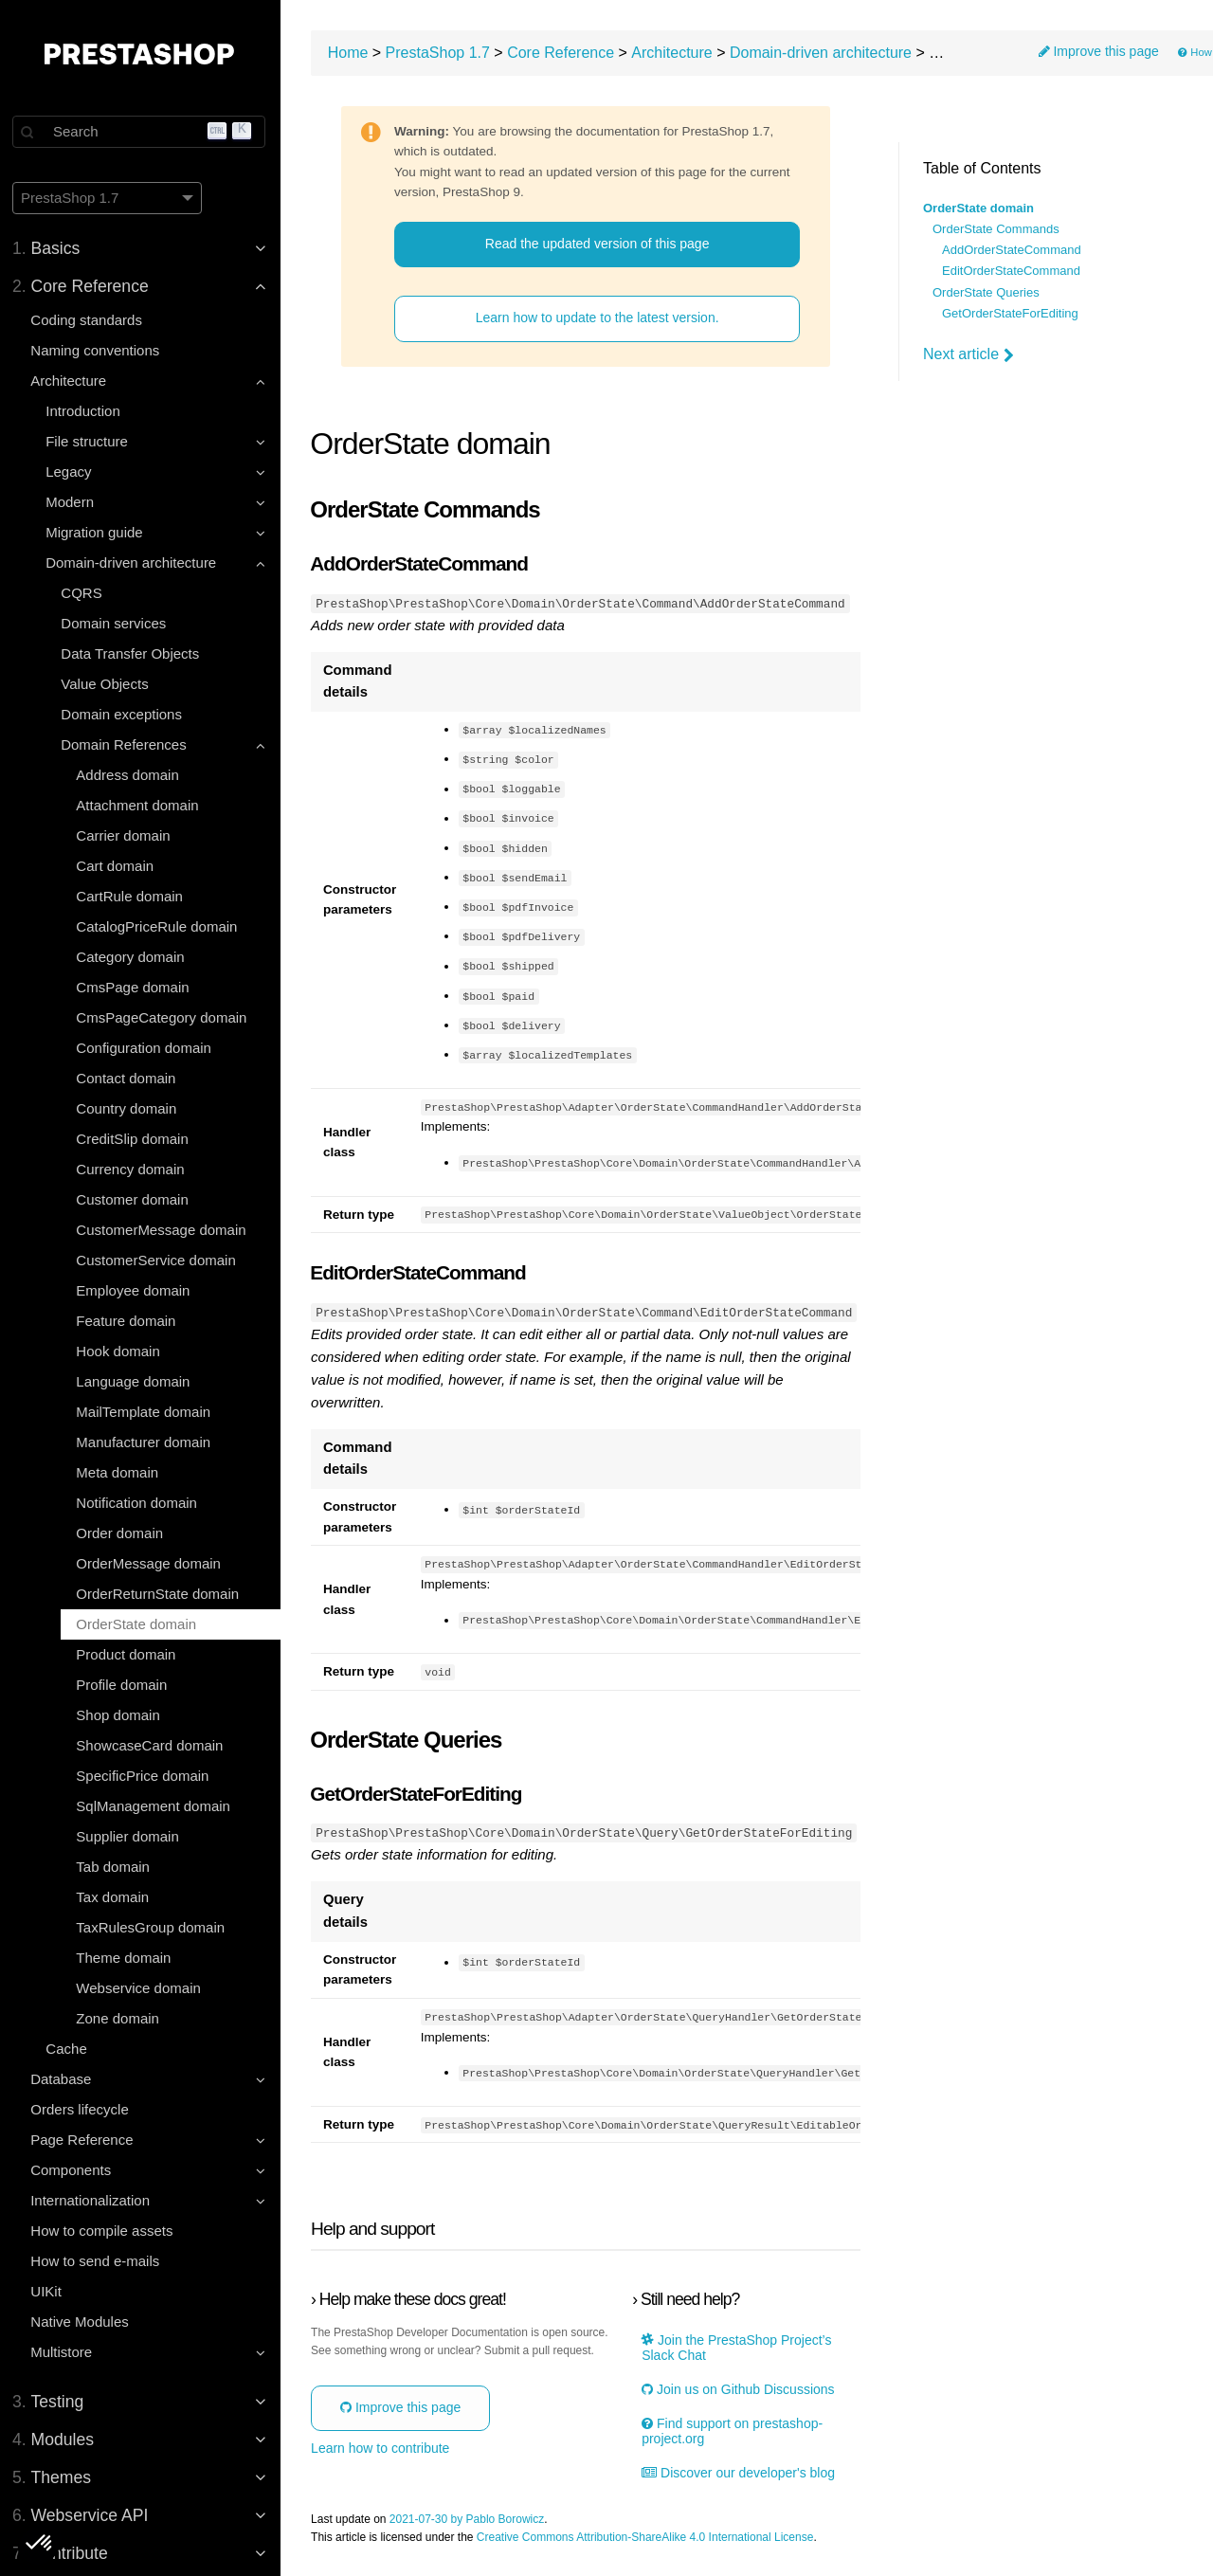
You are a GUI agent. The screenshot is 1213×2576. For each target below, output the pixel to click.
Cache (68, 2049)
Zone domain (120, 2018)
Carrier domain (125, 835)
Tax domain (115, 1897)
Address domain (130, 775)
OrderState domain (139, 1624)
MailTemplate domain (146, 1412)
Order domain (122, 1533)
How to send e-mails (97, 2261)
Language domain (135, 1381)
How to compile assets (104, 2230)
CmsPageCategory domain (164, 1017)
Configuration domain (146, 1048)
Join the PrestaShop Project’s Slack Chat (738, 2346)
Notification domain (139, 1503)
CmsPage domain (135, 987)
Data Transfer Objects (132, 653)
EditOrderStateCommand (1011, 271)
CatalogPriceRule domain (159, 926)
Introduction (85, 411)
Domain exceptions (124, 714)
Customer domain (134, 1199)
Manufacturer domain (146, 1442)
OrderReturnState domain (160, 1594)
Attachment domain (140, 805)
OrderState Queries (986, 292)
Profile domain (124, 1685)
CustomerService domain (158, 1260)
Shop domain (120, 1715)
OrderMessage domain (151, 1563)
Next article (968, 354)
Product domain (128, 1654)
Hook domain (120, 1351)
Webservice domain (141, 1988)
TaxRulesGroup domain (153, 1927)
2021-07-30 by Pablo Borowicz (470, 2519)
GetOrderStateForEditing (1010, 313)
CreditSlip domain (134, 1139)
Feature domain (128, 1321)
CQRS (83, 593)
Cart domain (117, 866)
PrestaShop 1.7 (441, 53)
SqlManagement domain (156, 1806)
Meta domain (120, 1472)
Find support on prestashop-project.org (733, 2431)
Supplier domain (130, 1836)
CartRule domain (132, 896)
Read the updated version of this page (599, 243)
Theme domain (126, 1958)
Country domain (129, 1108)
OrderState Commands (995, 229)
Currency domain (133, 1169)
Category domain (133, 957)
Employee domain (135, 1290)
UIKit (48, 2291)
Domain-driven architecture (824, 53)
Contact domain (128, 1078)
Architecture (675, 53)
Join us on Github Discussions (739, 2389)
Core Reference (564, 53)
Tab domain (116, 1867)
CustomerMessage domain (163, 1230)
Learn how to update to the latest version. (599, 318)
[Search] (142, 132)
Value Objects (107, 684)
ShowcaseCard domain (152, 1745)
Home (352, 53)
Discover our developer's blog (740, 2472)
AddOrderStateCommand (1011, 250)
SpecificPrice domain (145, 1776)
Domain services (116, 623)
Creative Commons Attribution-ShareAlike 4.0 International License (649, 2537)
